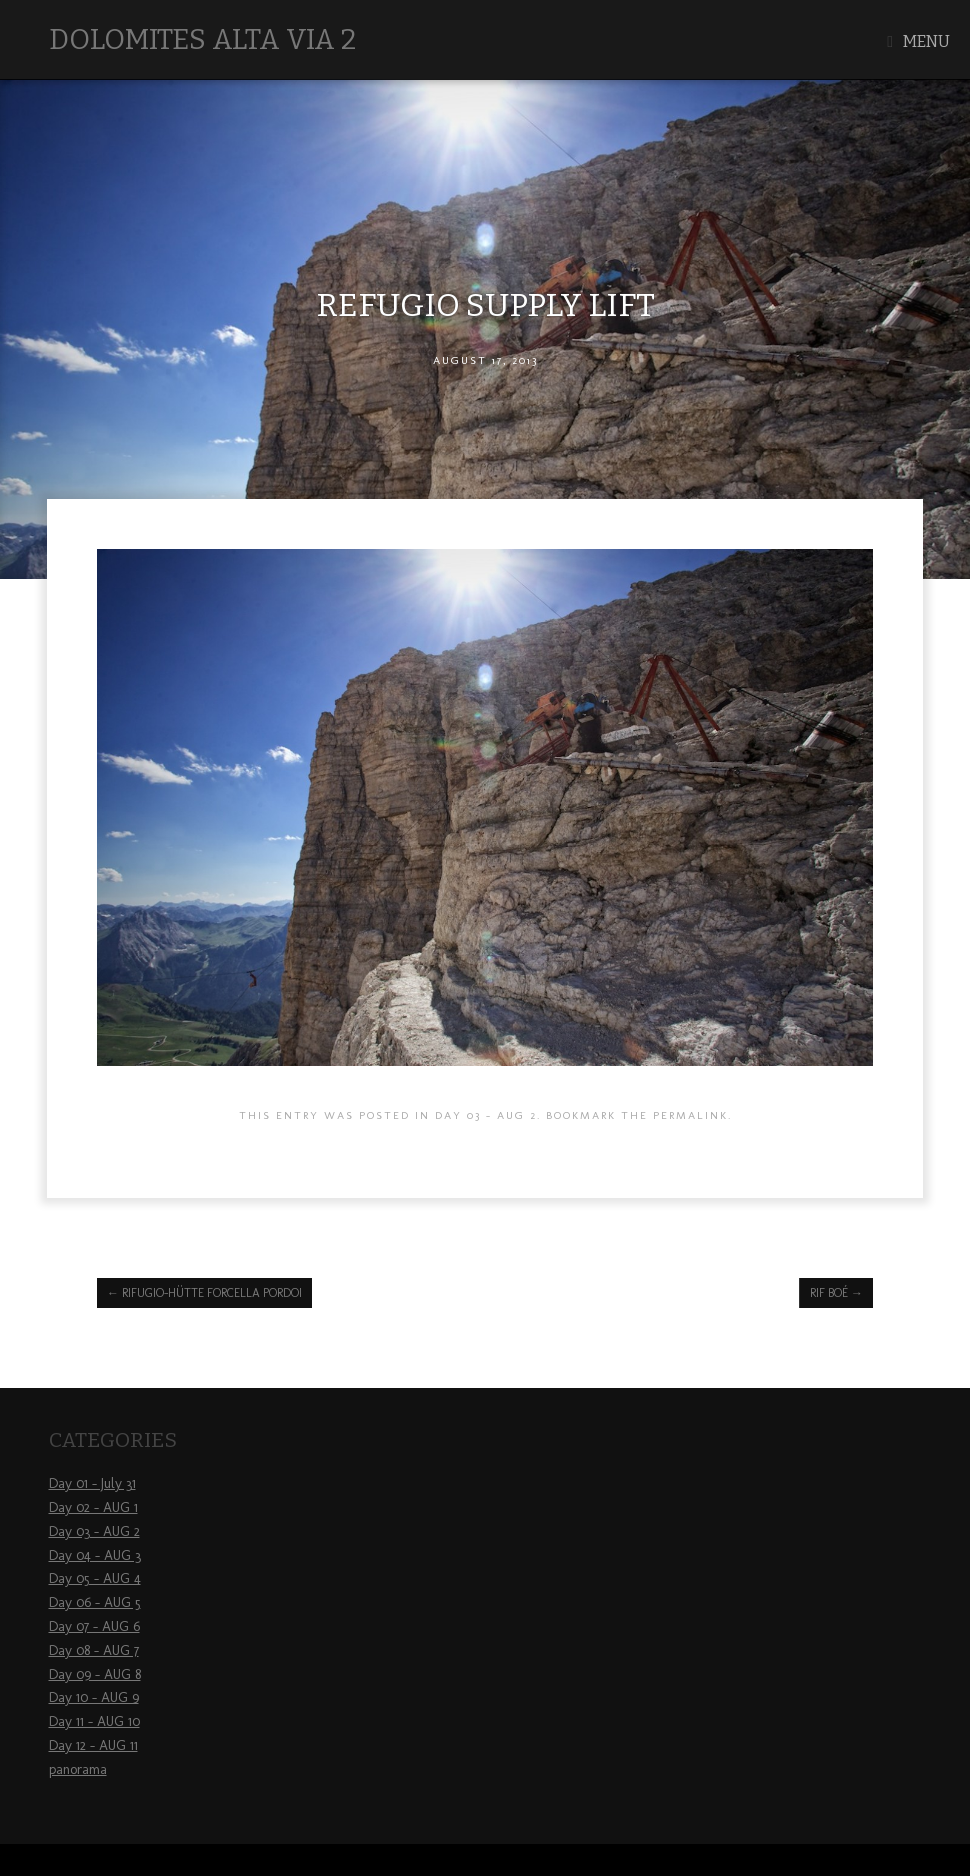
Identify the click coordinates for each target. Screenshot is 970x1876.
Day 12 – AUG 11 (93, 1745)
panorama (78, 1769)
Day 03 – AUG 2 (94, 1531)
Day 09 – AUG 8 (95, 1674)
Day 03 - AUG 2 (486, 1115)
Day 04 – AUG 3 (95, 1555)
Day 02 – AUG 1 (93, 1507)
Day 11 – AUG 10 (94, 1721)
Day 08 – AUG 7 (94, 1650)
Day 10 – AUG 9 (94, 1697)
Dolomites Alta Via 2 (202, 39)
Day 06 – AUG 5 (95, 1602)
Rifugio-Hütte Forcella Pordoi (204, 1293)
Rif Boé (836, 1293)
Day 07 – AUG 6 (94, 1626)
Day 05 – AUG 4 (95, 1578)
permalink (690, 1115)
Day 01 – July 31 (92, 1483)
